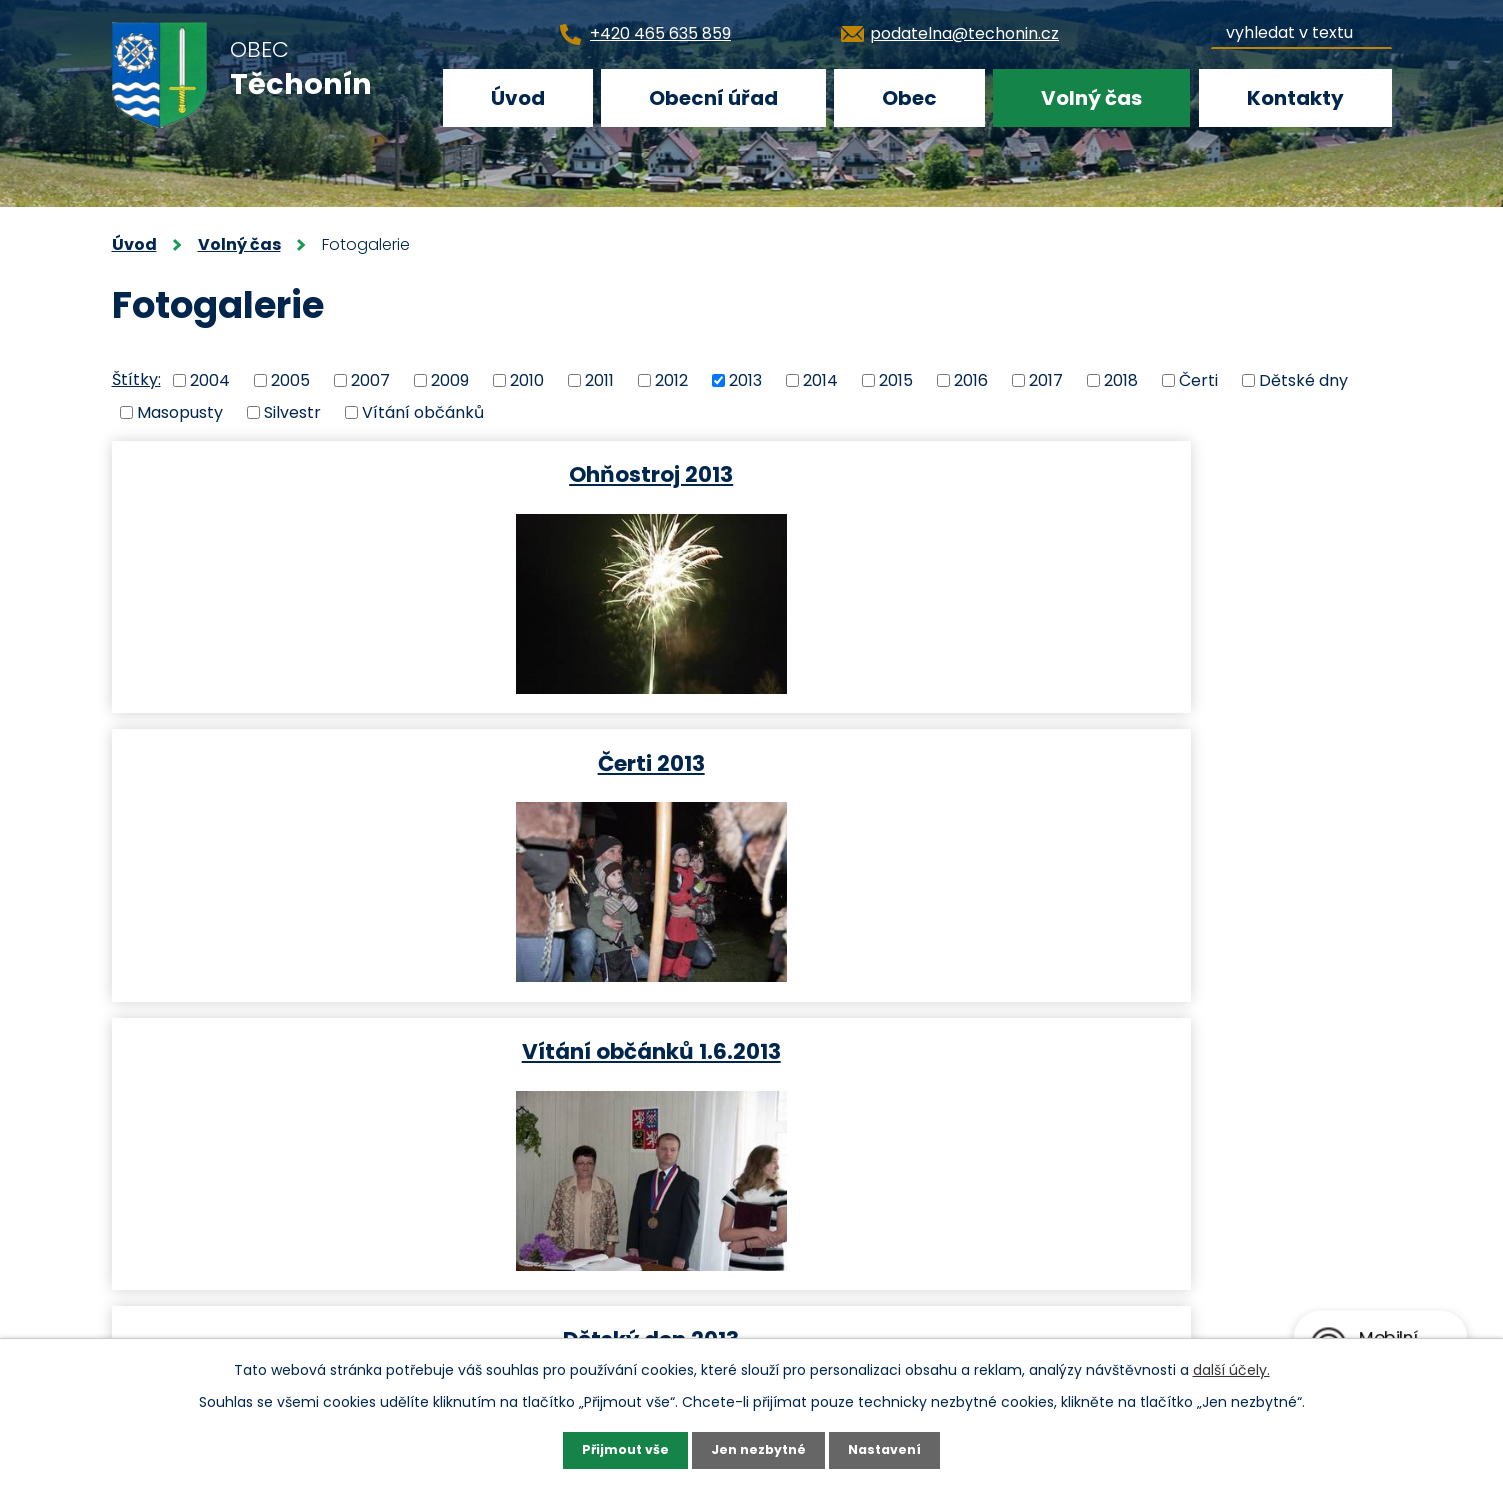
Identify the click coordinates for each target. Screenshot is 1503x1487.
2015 (896, 379)
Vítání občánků (423, 412)
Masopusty (180, 412)
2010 (527, 379)
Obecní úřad (713, 98)
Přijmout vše (617, 1449)
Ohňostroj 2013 (319, 473)
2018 (1121, 379)
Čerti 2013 (749, 473)
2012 (671, 379)
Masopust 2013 (749, 762)
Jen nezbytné (759, 1449)
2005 (290, 379)
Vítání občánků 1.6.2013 (1179, 473)
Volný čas (1091, 98)
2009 (450, 379)
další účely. (1231, 1367)
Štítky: (136, 379)
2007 (370, 379)
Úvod (518, 98)
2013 (745, 379)
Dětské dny (1303, 379)
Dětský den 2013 (319, 762)
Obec (909, 98)
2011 (599, 379)
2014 (820, 379)
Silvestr (292, 412)
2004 (210, 379)
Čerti (1198, 379)
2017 (1046, 379)
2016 (971, 379)
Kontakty (1295, 98)
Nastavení (894, 1449)
